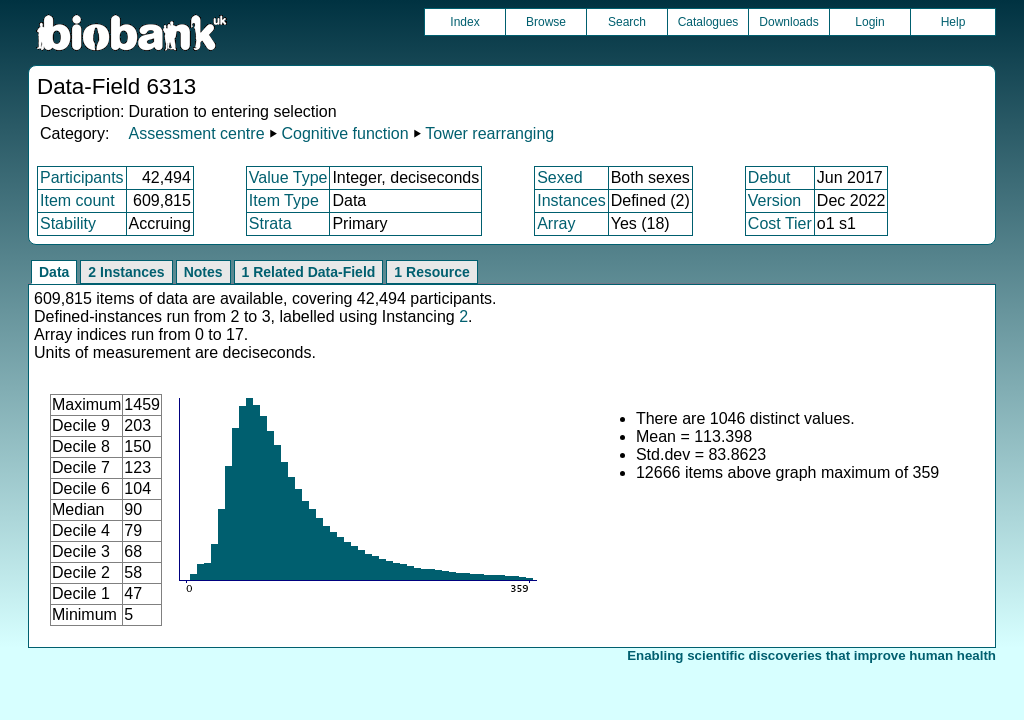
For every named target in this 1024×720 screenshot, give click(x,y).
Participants (82, 177)
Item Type (284, 200)
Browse (546, 22)
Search (627, 22)
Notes (203, 272)
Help (953, 22)
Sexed (559, 177)
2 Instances (126, 272)
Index (464, 22)
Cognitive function (344, 133)
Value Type (288, 177)
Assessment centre (196, 133)
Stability (68, 223)
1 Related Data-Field (309, 272)
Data (54, 272)
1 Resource (431, 272)
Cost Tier (780, 223)
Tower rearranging (489, 133)
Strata (270, 223)
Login (869, 22)
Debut (769, 177)
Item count (77, 200)
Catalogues (708, 22)
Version (774, 200)
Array (556, 223)
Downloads (788, 22)
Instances (571, 200)
